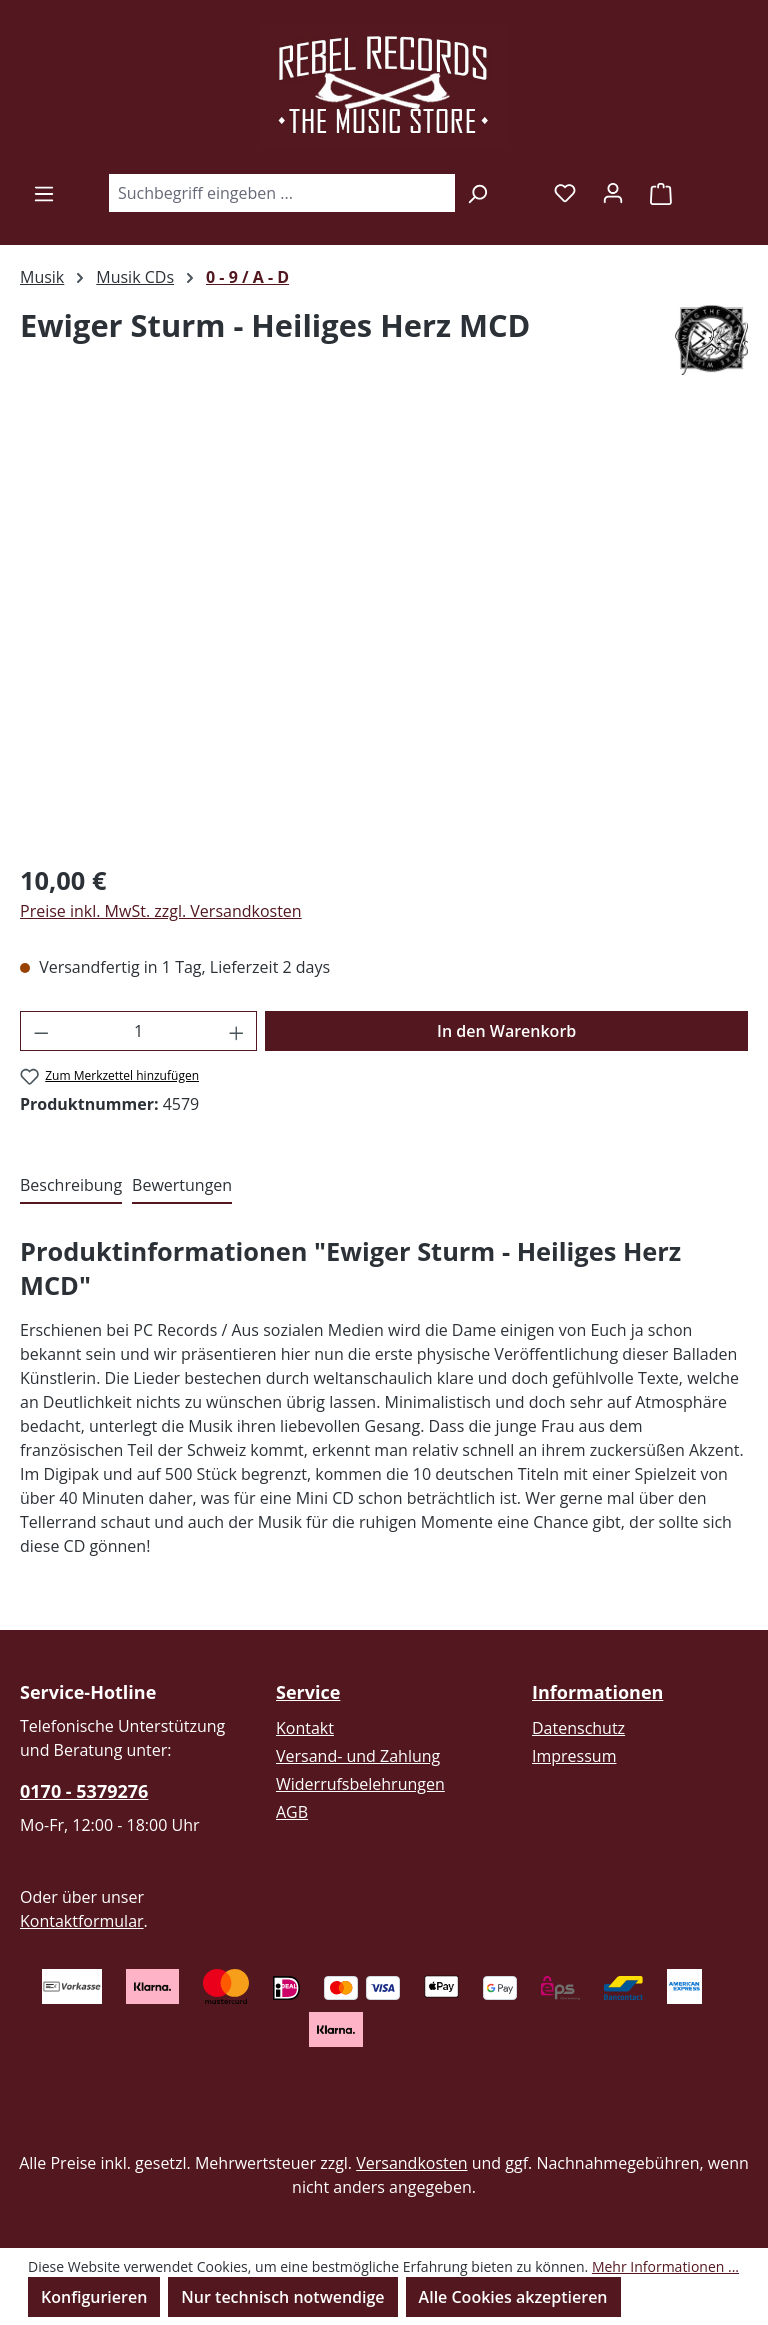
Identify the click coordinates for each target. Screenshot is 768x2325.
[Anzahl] (139, 1031)
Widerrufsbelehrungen (360, 1784)
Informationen (597, 1692)
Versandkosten (411, 2163)
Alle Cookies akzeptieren (513, 2297)
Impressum (574, 1756)
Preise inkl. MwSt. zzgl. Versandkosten (161, 911)
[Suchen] (477, 193)
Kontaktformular (82, 1921)
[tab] (71, 1186)
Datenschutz (578, 1728)
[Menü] (44, 193)
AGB (292, 1812)
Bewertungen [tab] (182, 1185)
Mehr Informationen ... (665, 2266)
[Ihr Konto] (613, 192)
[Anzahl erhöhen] (237, 1031)
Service (308, 1692)
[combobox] (281, 193)
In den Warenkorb (506, 1031)
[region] (384, 630)
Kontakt (305, 1728)
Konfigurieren (94, 2297)
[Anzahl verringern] (41, 1031)
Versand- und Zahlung (358, 1756)
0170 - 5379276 (84, 1791)
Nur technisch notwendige (282, 2297)
